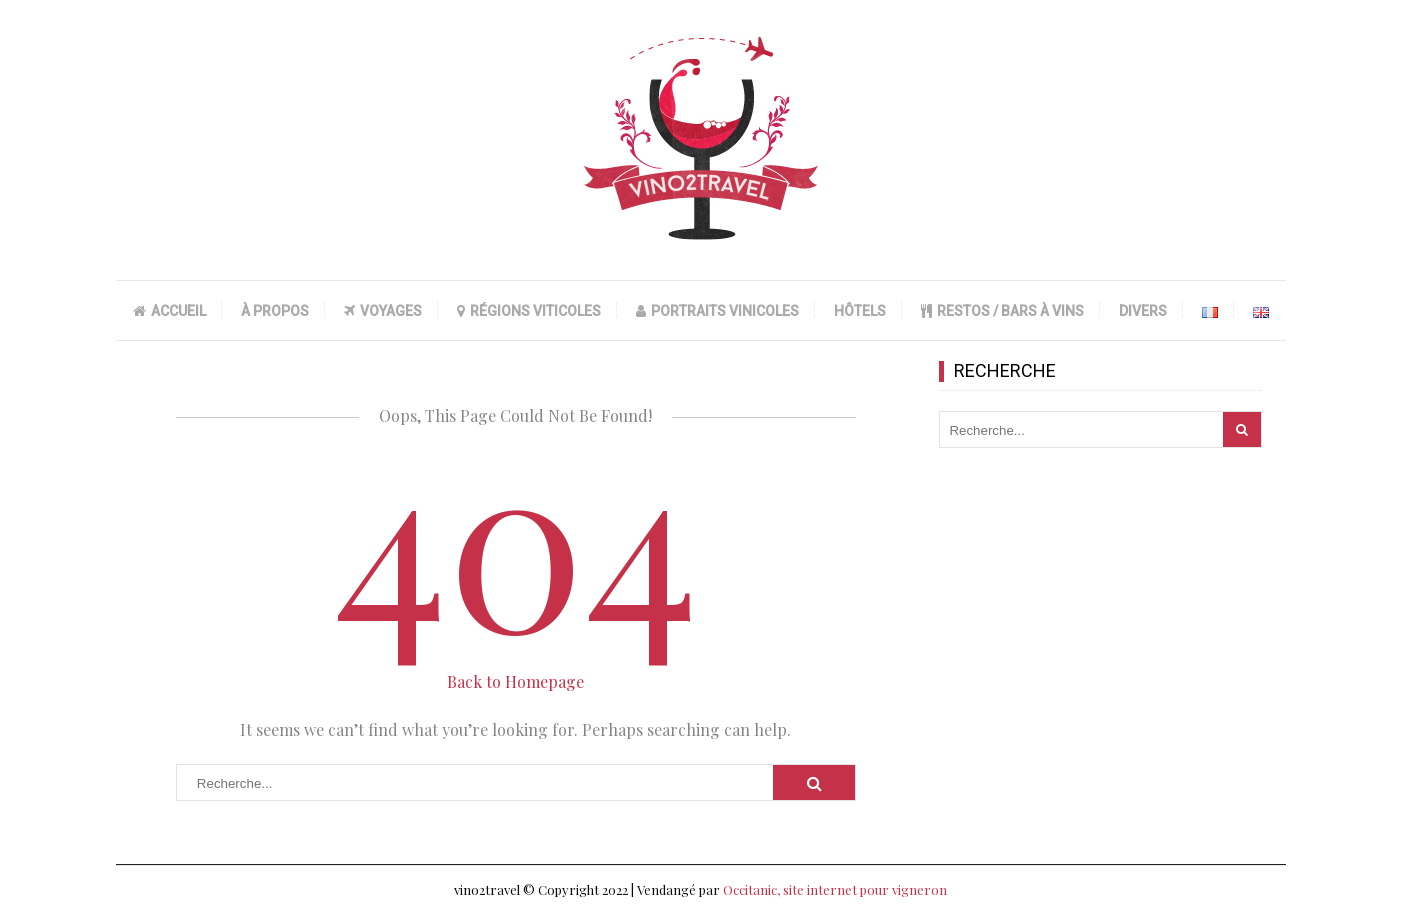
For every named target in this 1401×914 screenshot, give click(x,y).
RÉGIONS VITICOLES (529, 311)
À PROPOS (275, 311)
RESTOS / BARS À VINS (1002, 311)
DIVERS (1143, 311)
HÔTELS (860, 311)
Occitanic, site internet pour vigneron (835, 889)
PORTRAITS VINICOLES (717, 311)
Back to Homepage (515, 681)
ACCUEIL (169, 311)
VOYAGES (383, 311)
